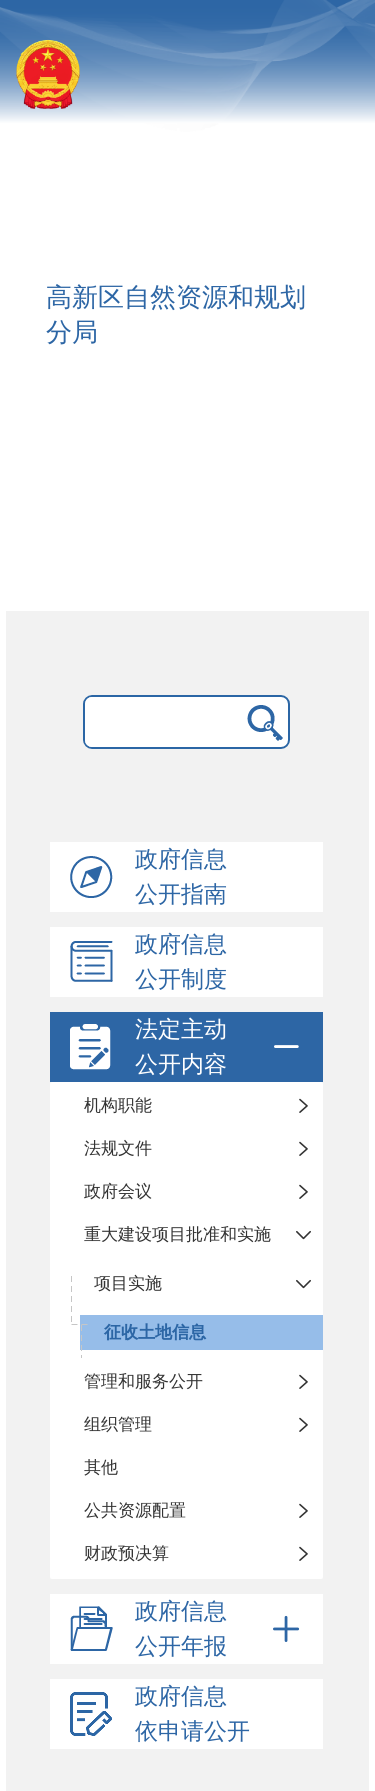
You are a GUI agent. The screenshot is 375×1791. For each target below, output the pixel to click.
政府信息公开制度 (181, 962)
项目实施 (128, 1283)
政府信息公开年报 (220, 1629)
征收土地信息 (155, 1332)
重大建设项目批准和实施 (177, 1234)
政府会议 (118, 1191)
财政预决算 (126, 1553)
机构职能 (118, 1105)
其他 (101, 1467)
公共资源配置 (135, 1510)
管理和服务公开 (143, 1381)
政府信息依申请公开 (192, 1714)
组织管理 (118, 1424)
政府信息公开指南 (181, 877)
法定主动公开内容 (220, 1047)
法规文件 (118, 1148)
